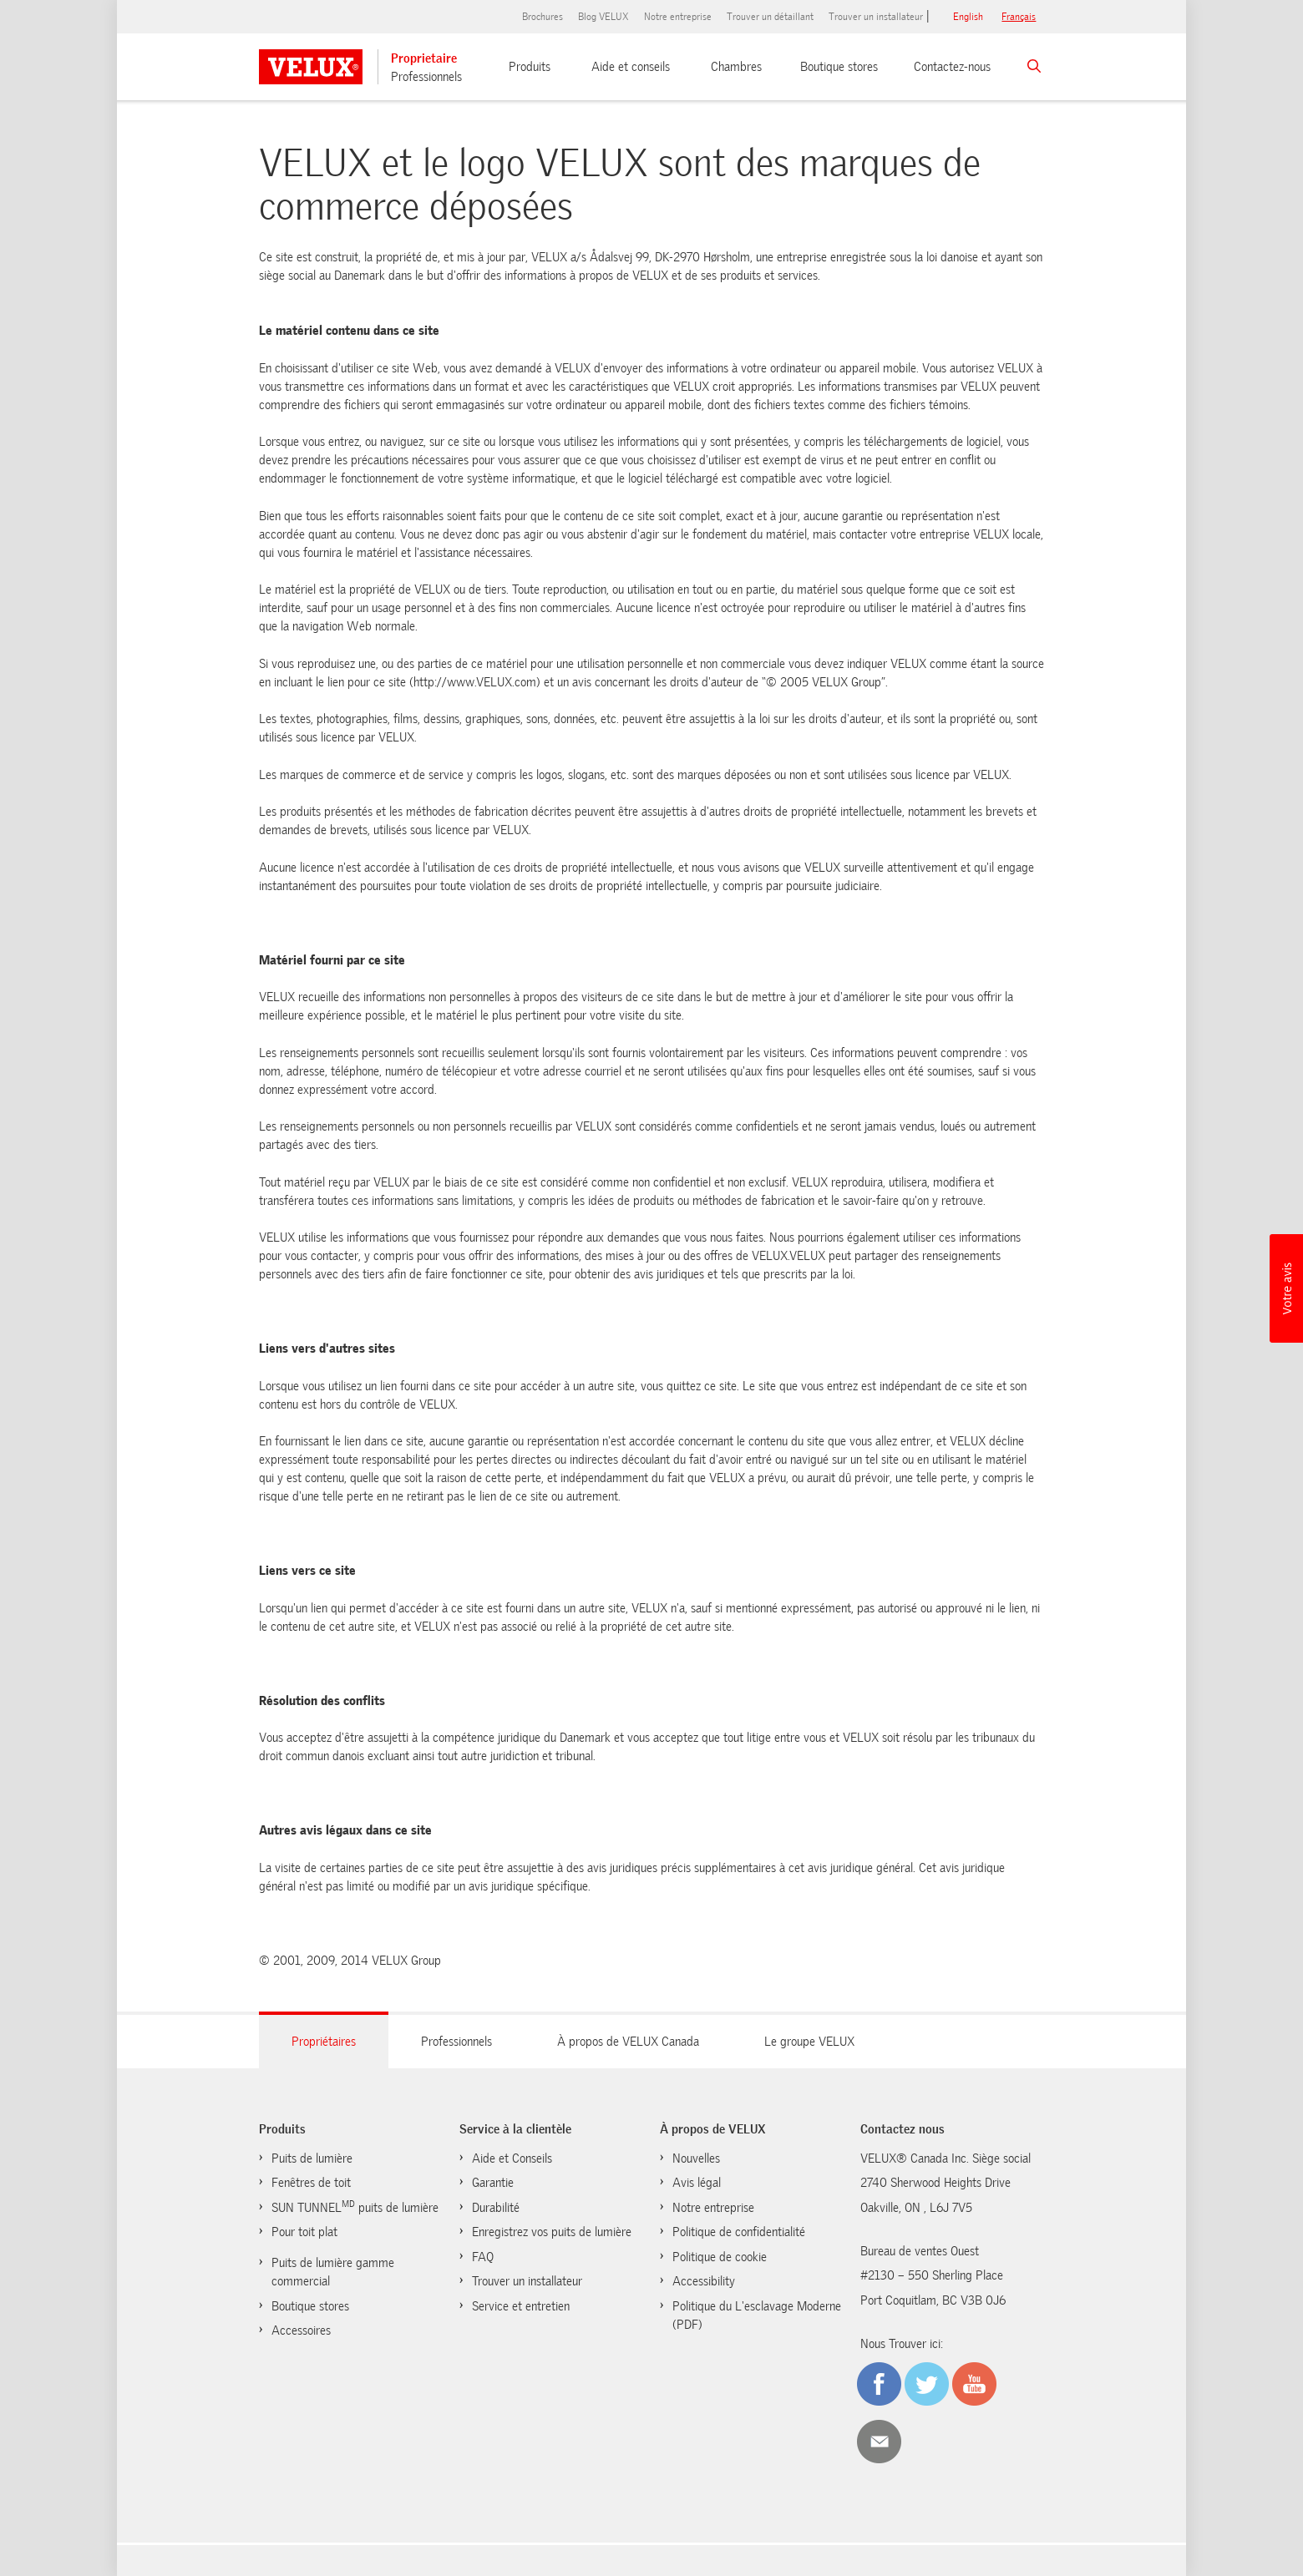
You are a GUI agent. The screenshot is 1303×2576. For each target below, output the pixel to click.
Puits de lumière (311, 2158)
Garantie (493, 2182)
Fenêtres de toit (311, 2182)
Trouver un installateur (876, 17)
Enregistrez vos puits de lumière (551, 2231)
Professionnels (426, 76)
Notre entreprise (678, 17)
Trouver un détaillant (770, 17)
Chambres (736, 66)
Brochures (542, 17)
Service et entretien (521, 2306)
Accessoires (301, 2330)
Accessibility (703, 2281)
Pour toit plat (304, 2231)
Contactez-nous (952, 66)
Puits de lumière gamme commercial (332, 2272)
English (968, 17)
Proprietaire (424, 58)
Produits (529, 66)
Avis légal (696, 2182)
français (1018, 17)
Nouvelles (696, 2158)
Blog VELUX (603, 17)
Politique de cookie (719, 2257)
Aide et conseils (630, 66)
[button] (1286, 1288)
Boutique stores (839, 66)
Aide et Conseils (512, 2158)
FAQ (483, 2257)
